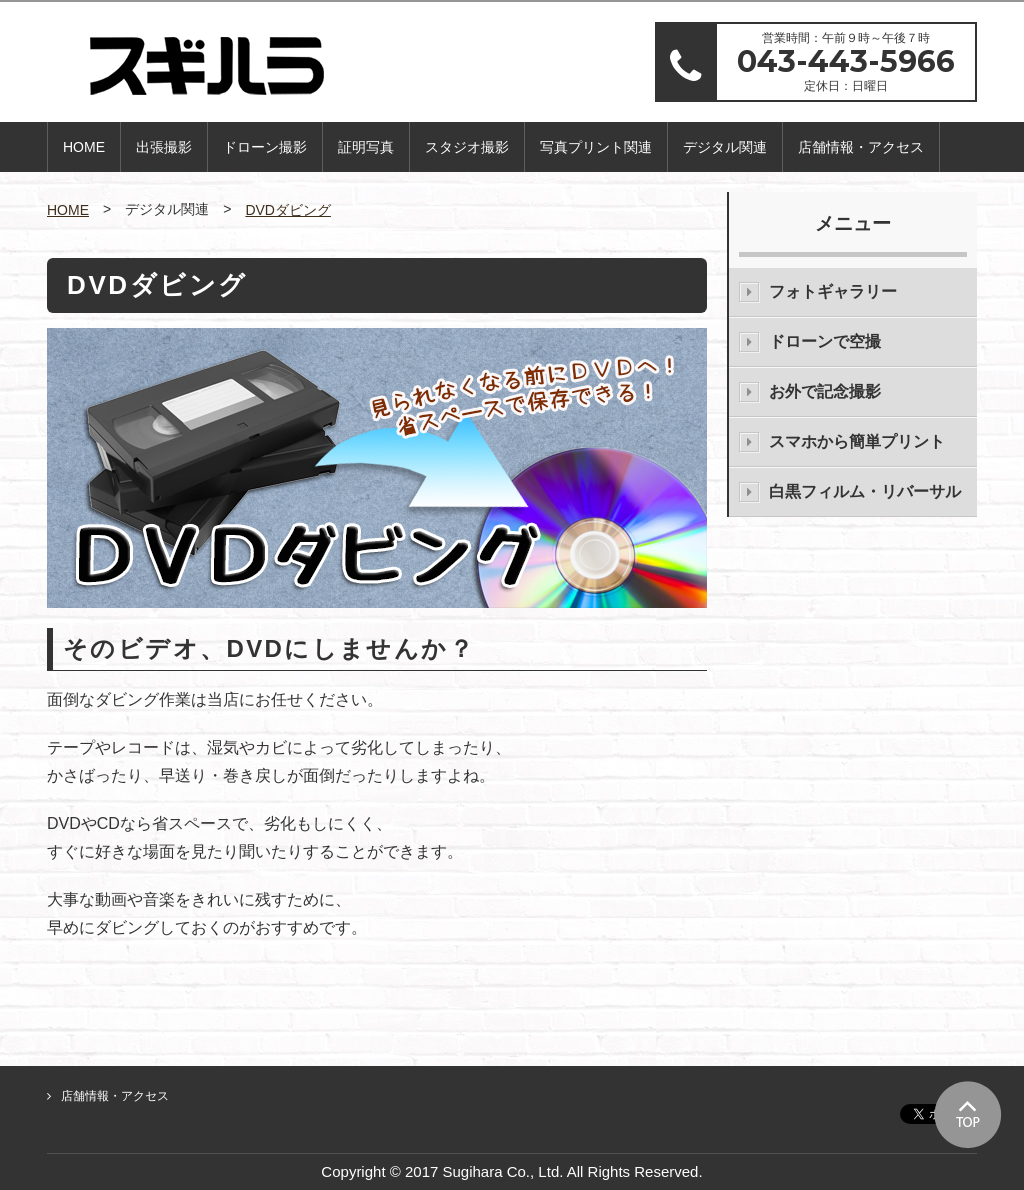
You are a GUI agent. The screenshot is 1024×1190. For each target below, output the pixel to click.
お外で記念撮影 (825, 391)
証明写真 (366, 147)
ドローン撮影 (265, 147)
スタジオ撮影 (467, 147)
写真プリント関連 (596, 147)
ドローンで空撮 (825, 341)
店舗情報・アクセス (861, 147)
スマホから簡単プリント (857, 441)
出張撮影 (164, 147)
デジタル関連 (725, 147)
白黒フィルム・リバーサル (865, 491)
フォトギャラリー (833, 291)
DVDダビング (288, 210)
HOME (84, 147)
